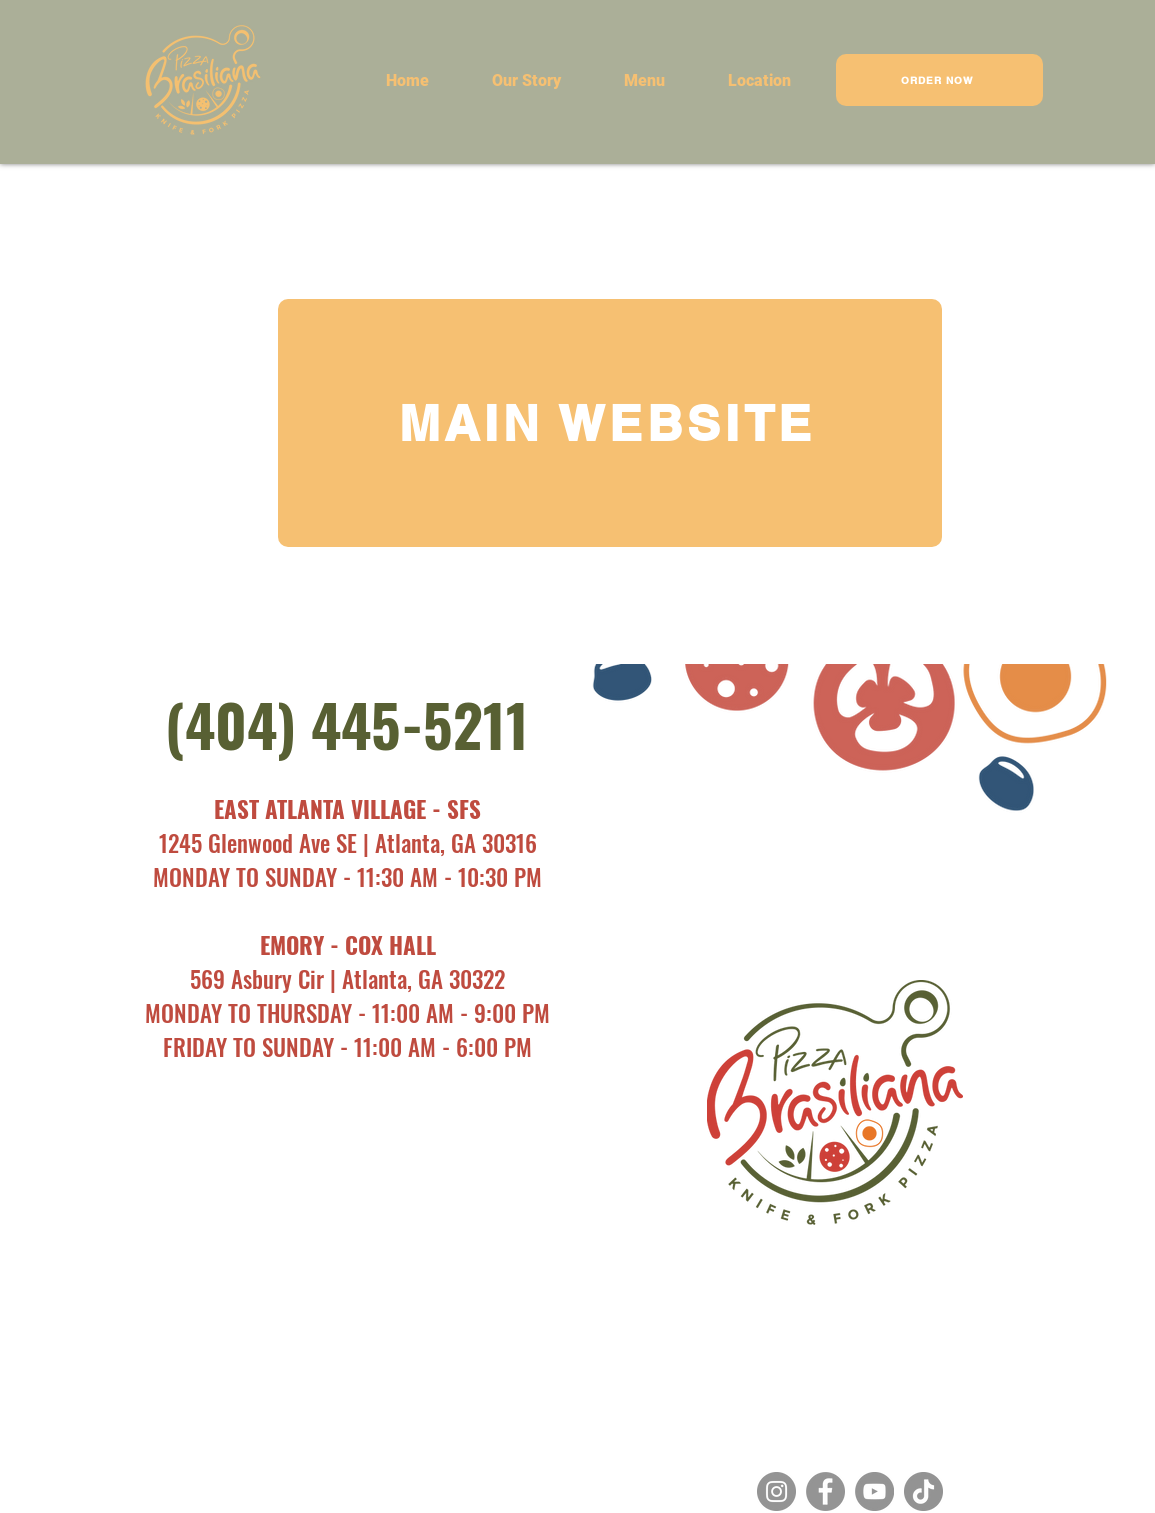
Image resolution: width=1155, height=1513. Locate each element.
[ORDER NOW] (939, 80)
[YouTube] (874, 1491)
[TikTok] (923, 1491)
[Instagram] (776, 1491)
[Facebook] (825, 1491)
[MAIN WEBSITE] (610, 423)
